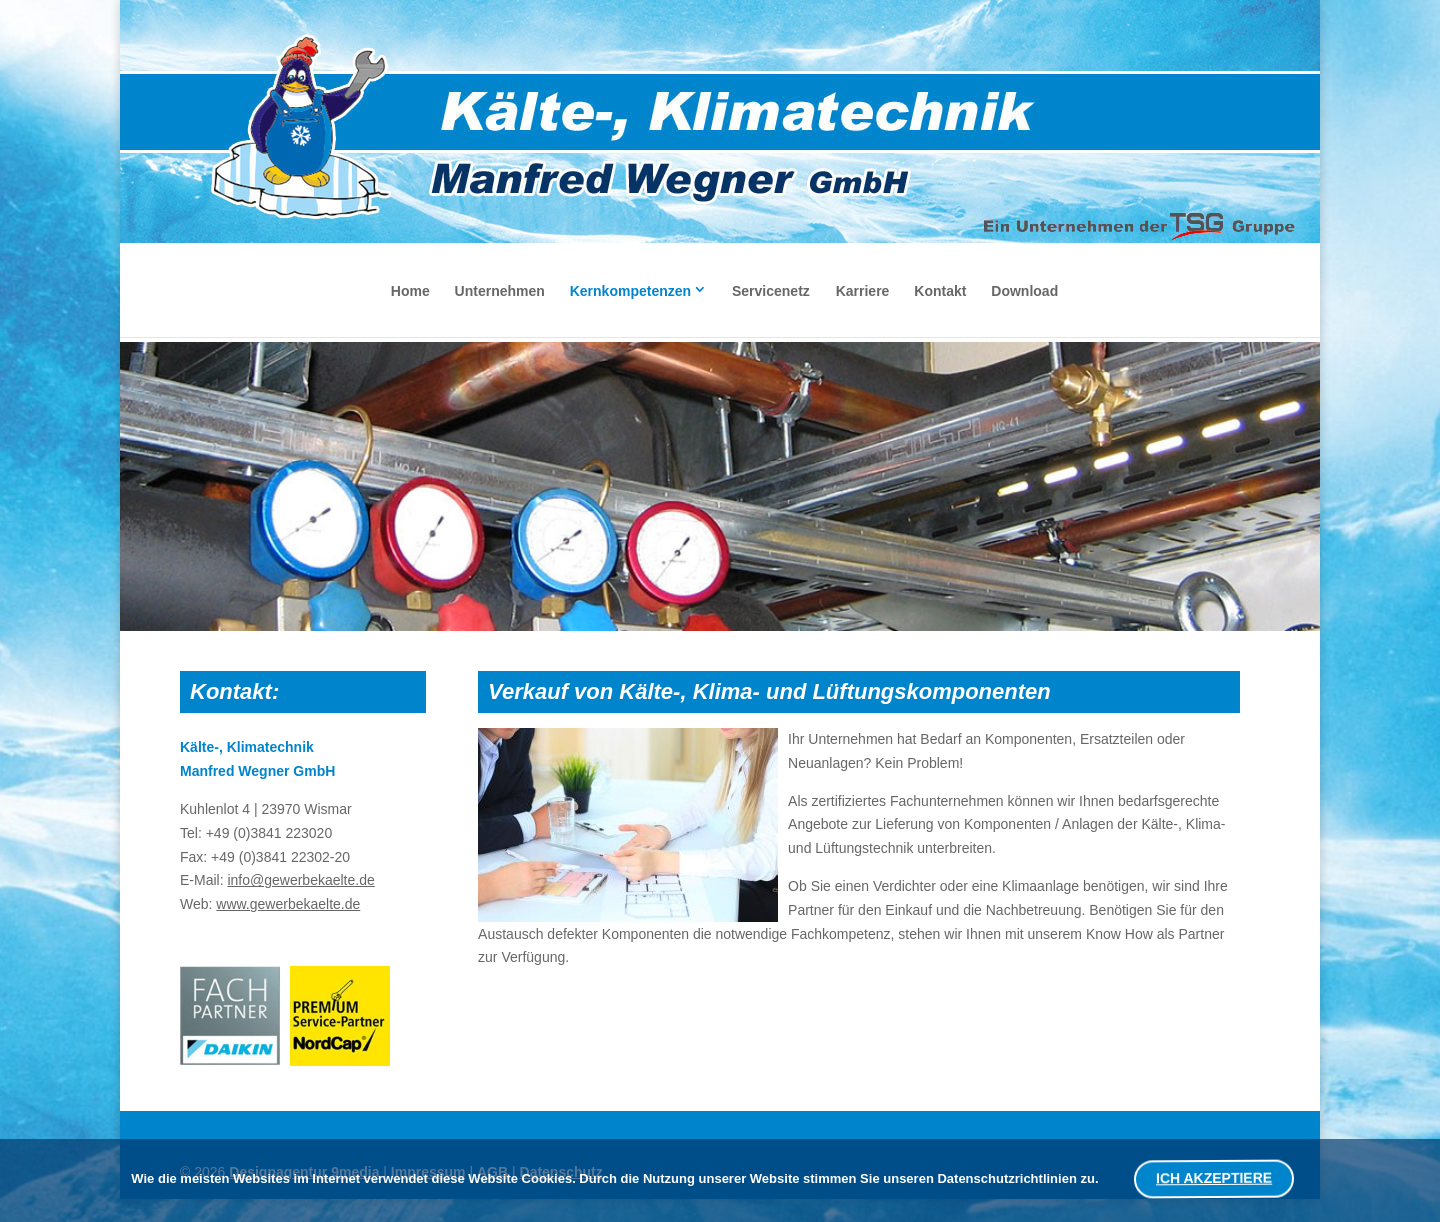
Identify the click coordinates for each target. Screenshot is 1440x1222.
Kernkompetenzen (630, 291)
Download (1024, 291)
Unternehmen (500, 291)
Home (410, 291)
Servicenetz (771, 291)
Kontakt (940, 291)
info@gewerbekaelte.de (300, 880)
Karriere (863, 291)
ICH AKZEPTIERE (1213, 1178)
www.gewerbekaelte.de (288, 904)
